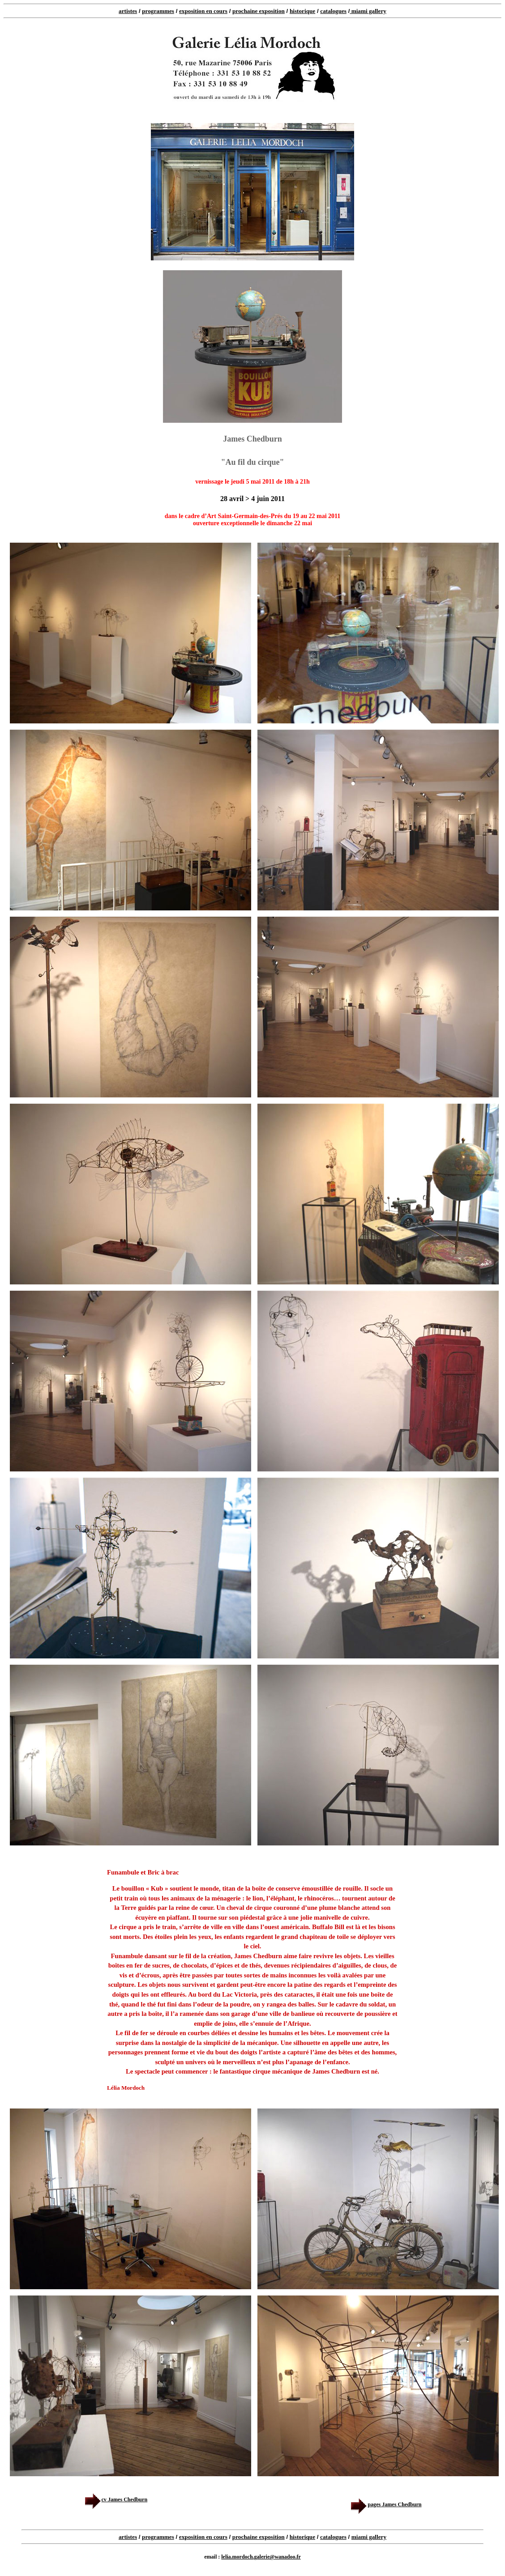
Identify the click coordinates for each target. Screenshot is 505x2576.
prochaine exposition (258, 11)
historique (302, 11)
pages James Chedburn (385, 2504)
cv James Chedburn (116, 2499)
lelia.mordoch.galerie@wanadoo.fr (260, 2557)
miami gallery (368, 11)
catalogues (333, 11)
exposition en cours (203, 11)
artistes (128, 11)
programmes (158, 11)
